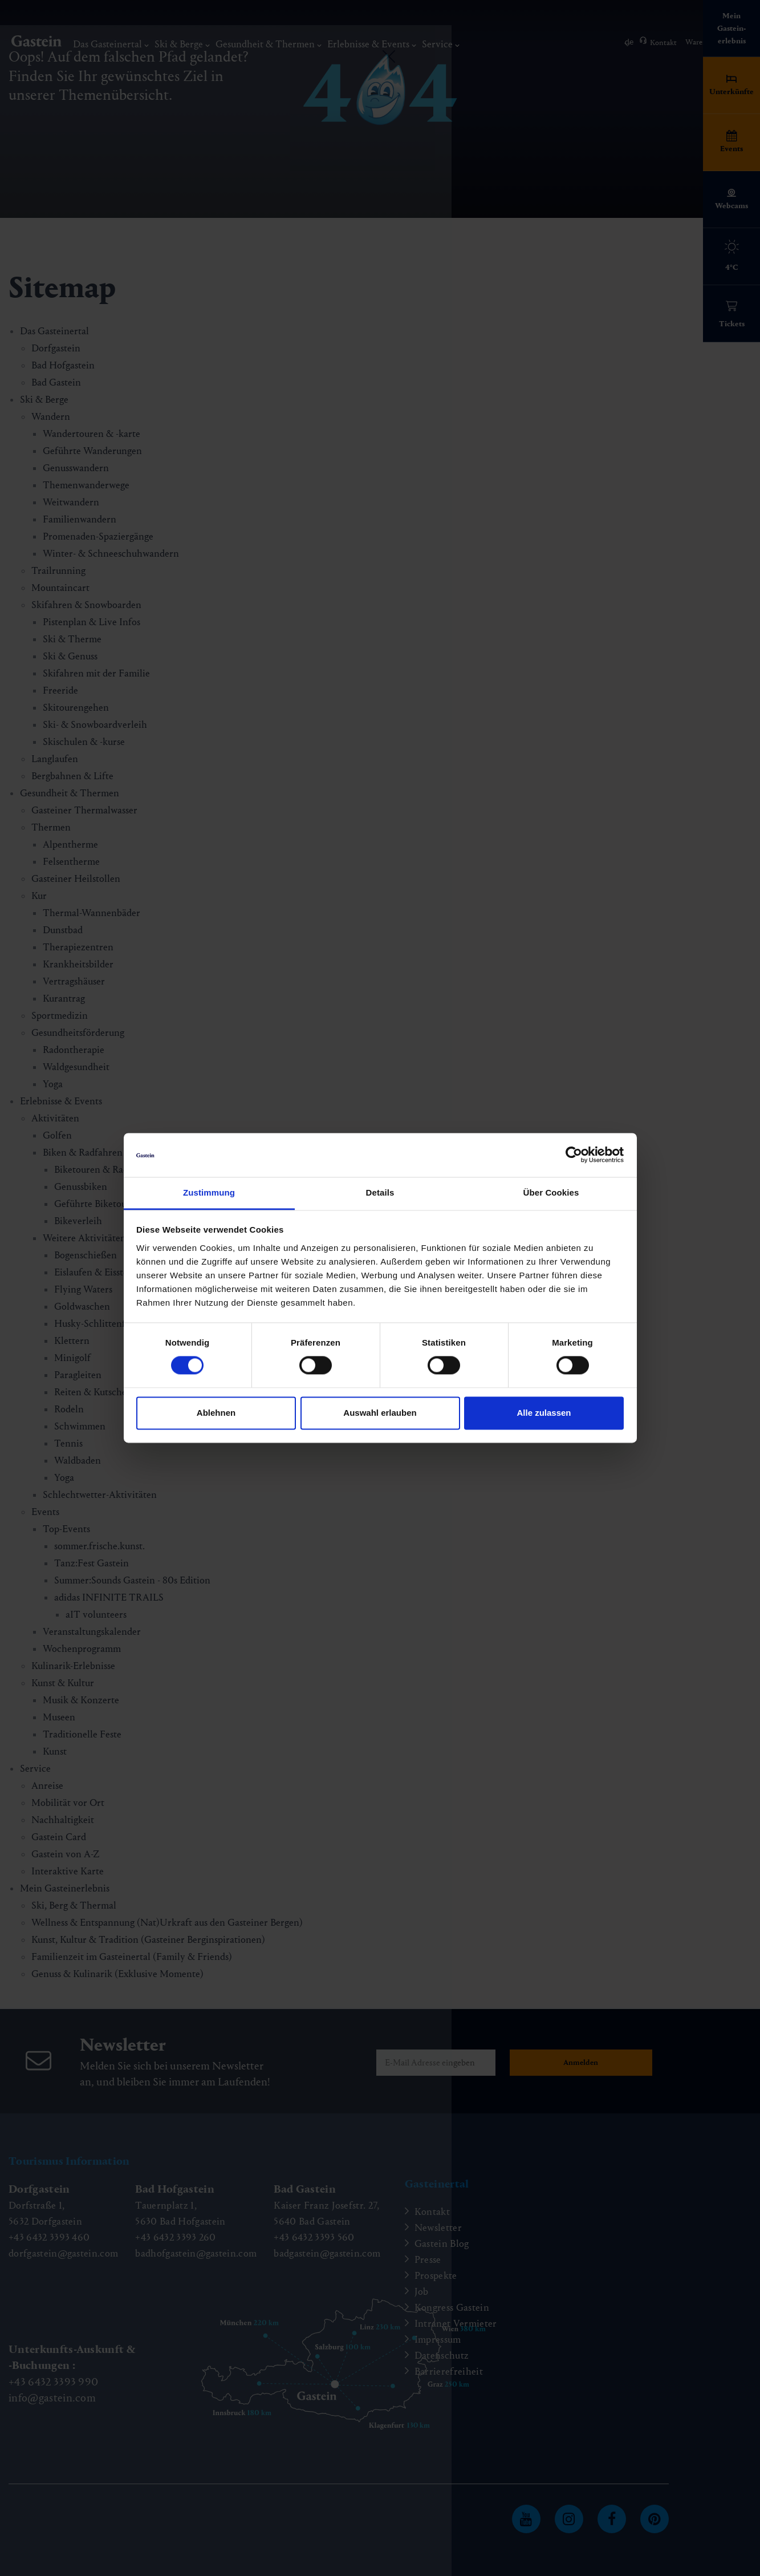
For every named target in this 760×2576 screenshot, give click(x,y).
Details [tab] (380, 1192)
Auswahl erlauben (379, 1412)
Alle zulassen (544, 1412)
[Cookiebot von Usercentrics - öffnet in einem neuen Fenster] (574, 1155)
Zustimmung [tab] (209, 1192)
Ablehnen (216, 1412)
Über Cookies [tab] (551, 1192)
